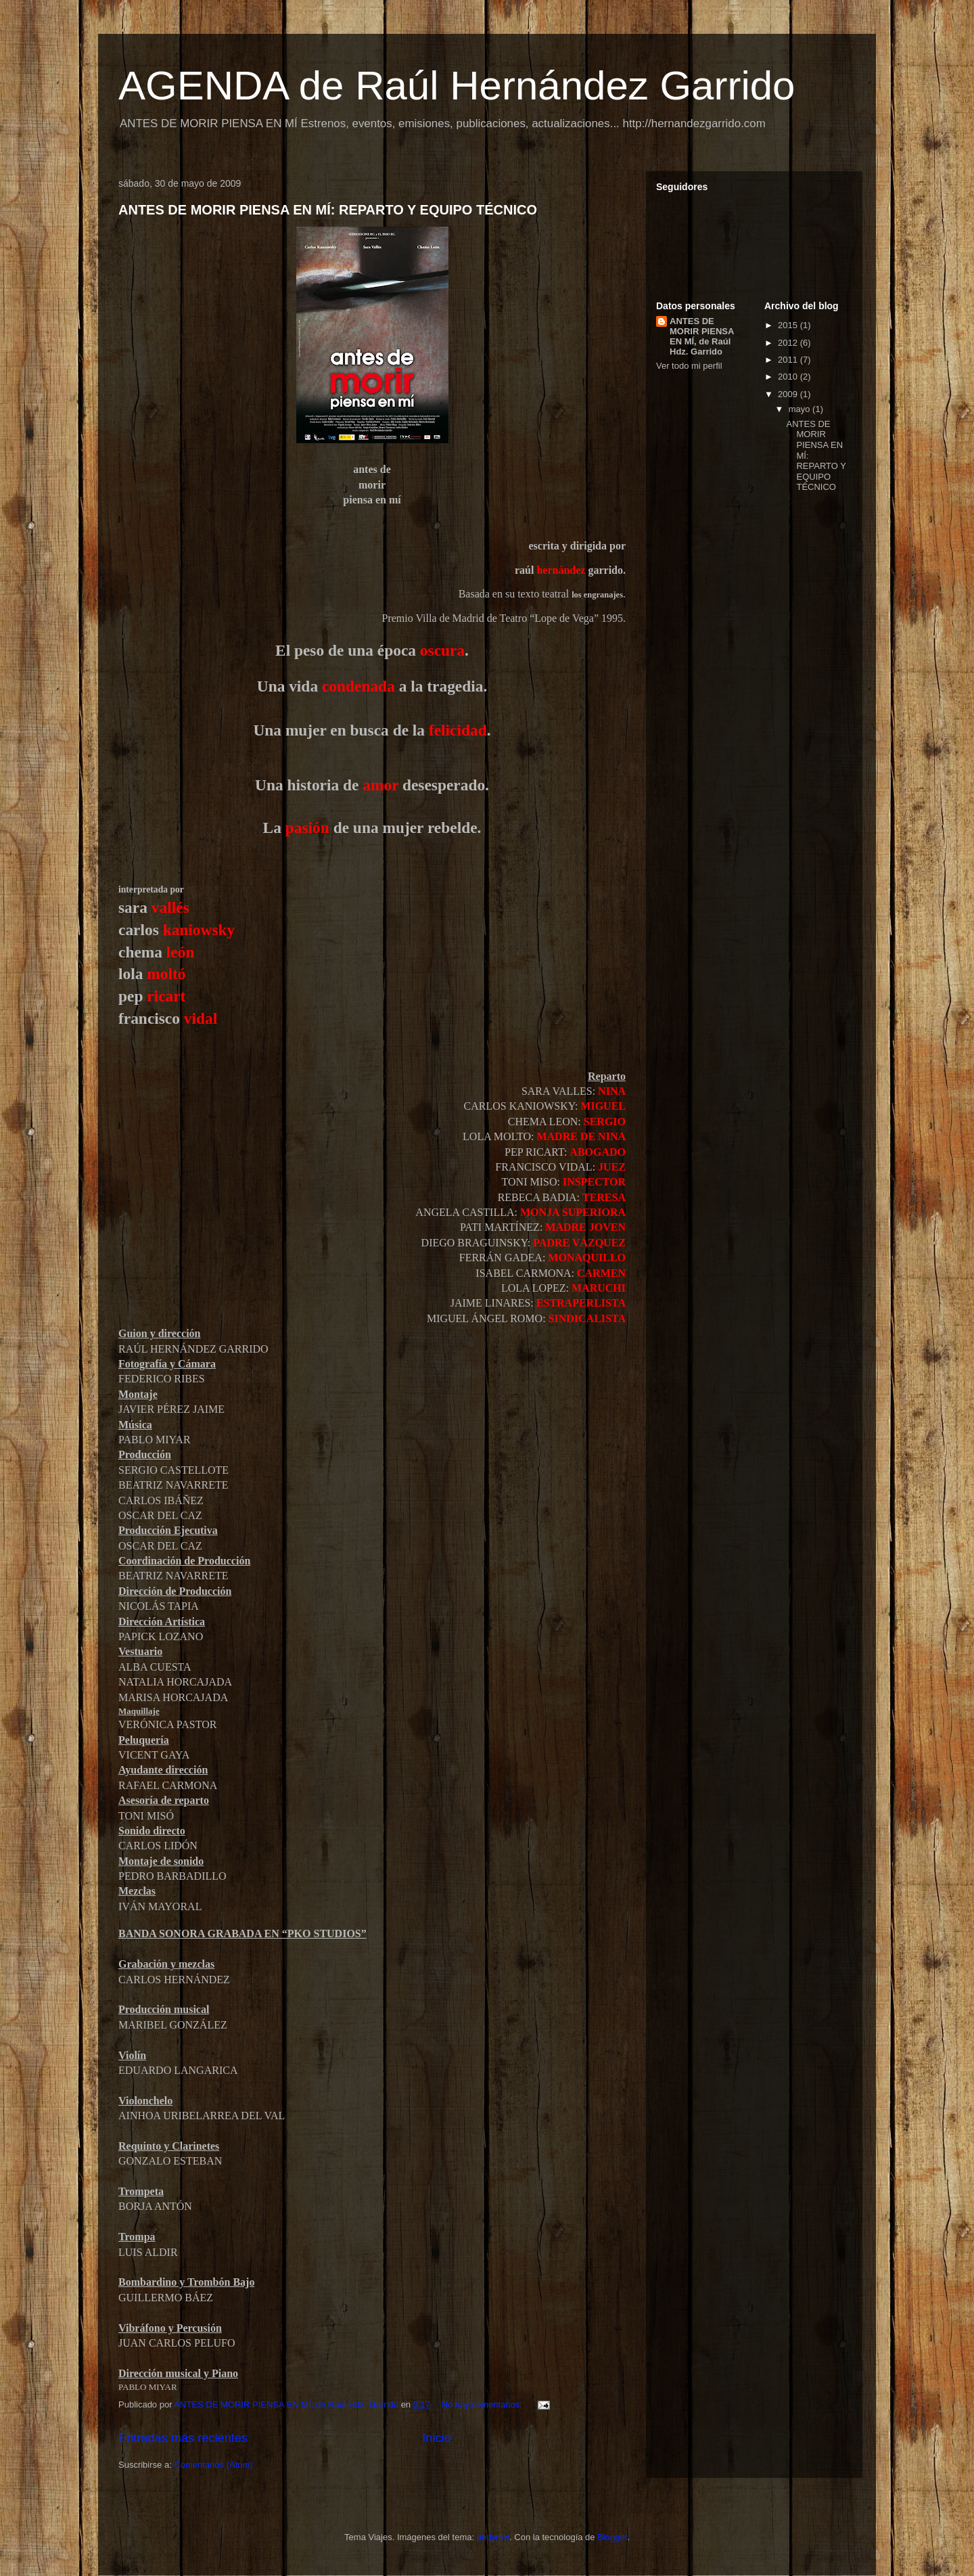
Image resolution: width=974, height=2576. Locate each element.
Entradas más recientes (183, 2438)
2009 (789, 394)
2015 (789, 325)
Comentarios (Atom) (213, 2465)
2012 (789, 343)
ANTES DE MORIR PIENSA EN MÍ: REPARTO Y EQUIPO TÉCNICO (327, 209)
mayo (800, 409)
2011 (789, 360)
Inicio (436, 2438)
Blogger (612, 2537)
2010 (789, 376)
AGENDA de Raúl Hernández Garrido (456, 85)
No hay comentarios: (483, 2404)
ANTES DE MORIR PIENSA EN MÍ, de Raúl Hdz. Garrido (702, 336)
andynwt (493, 2537)
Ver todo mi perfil (689, 366)
